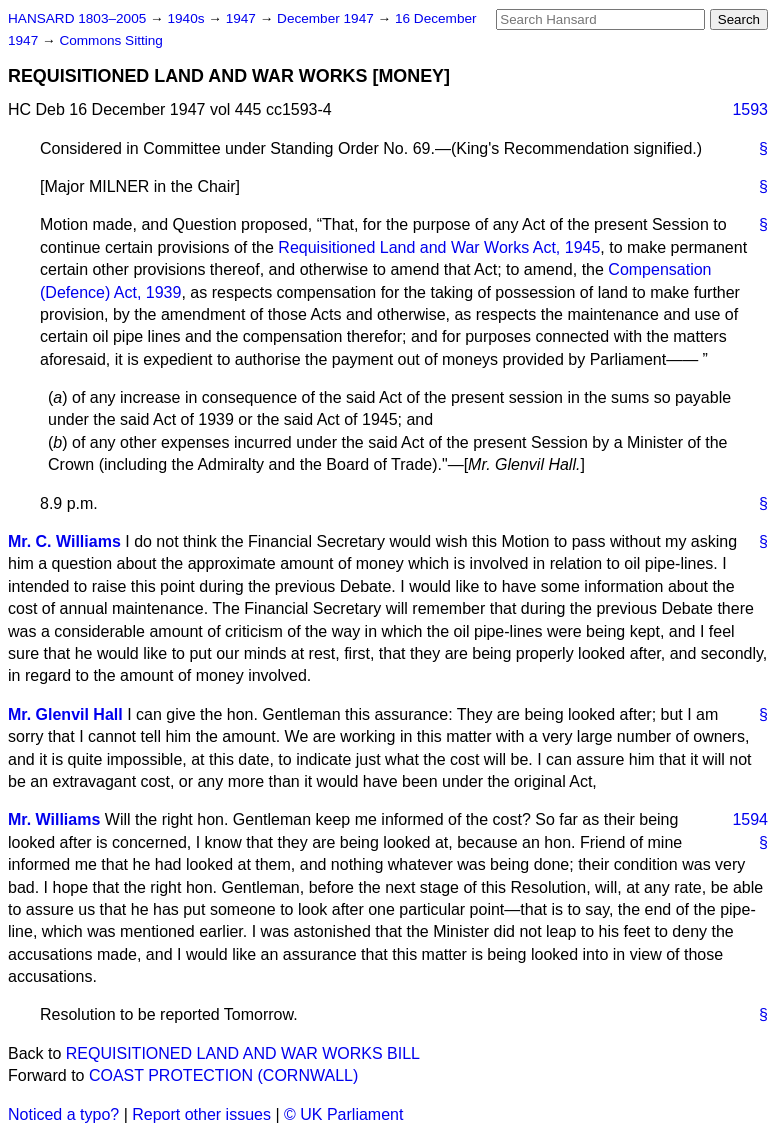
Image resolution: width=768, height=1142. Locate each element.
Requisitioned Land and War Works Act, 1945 (439, 247)
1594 (750, 819)
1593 (750, 109)
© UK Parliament (343, 1114)
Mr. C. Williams (64, 541)
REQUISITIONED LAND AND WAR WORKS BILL (243, 1053)
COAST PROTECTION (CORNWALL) (223, 1075)
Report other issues (201, 1114)
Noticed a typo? (63, 1114)
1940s (187, 18)
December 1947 (327, 18)
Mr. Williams (54, 819)
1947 (243, 18)
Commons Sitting (111, 40)
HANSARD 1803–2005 (77, 18)
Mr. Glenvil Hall (65, 714)
